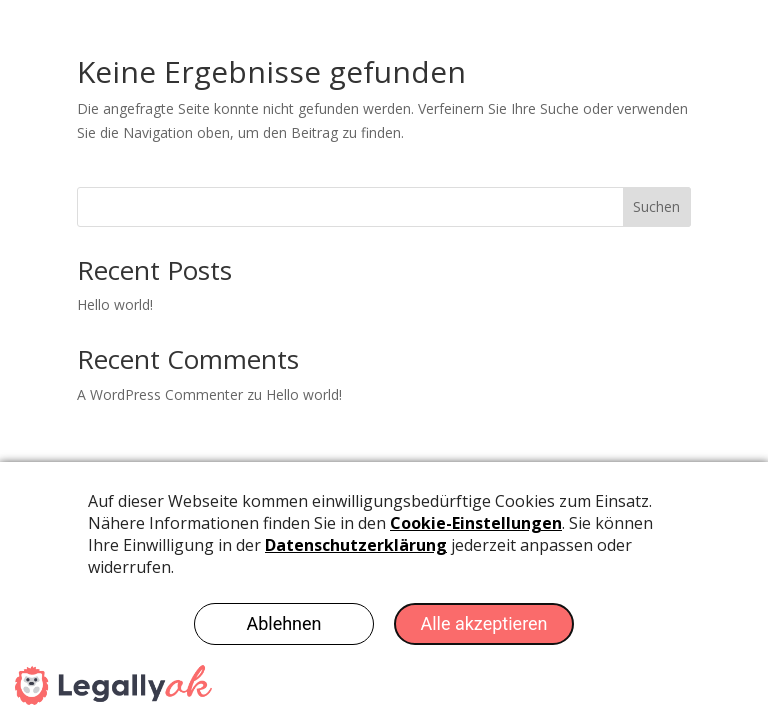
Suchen (656, 206)
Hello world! (115, 304)
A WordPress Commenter (160, 394)
